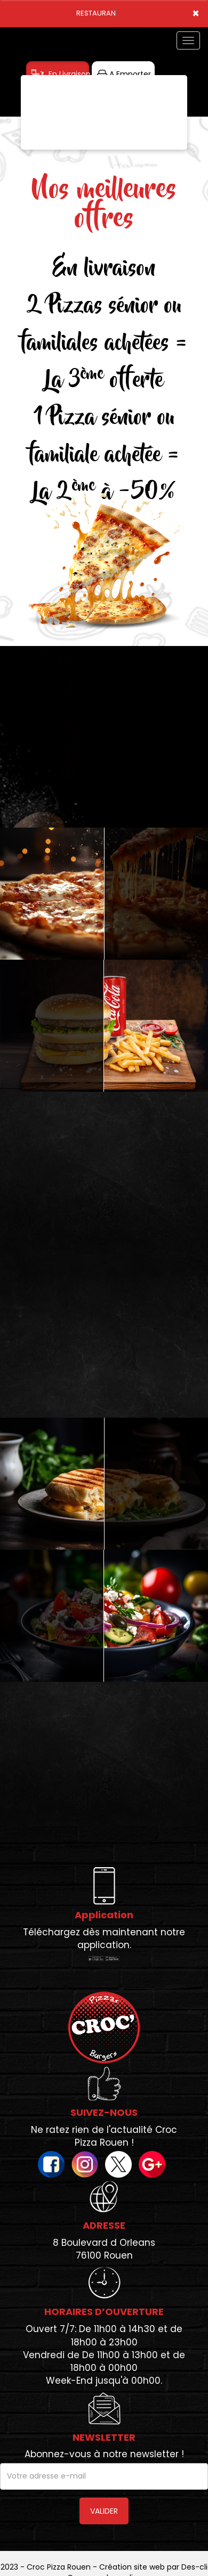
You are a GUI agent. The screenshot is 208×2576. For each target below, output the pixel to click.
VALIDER (104, 2511)
